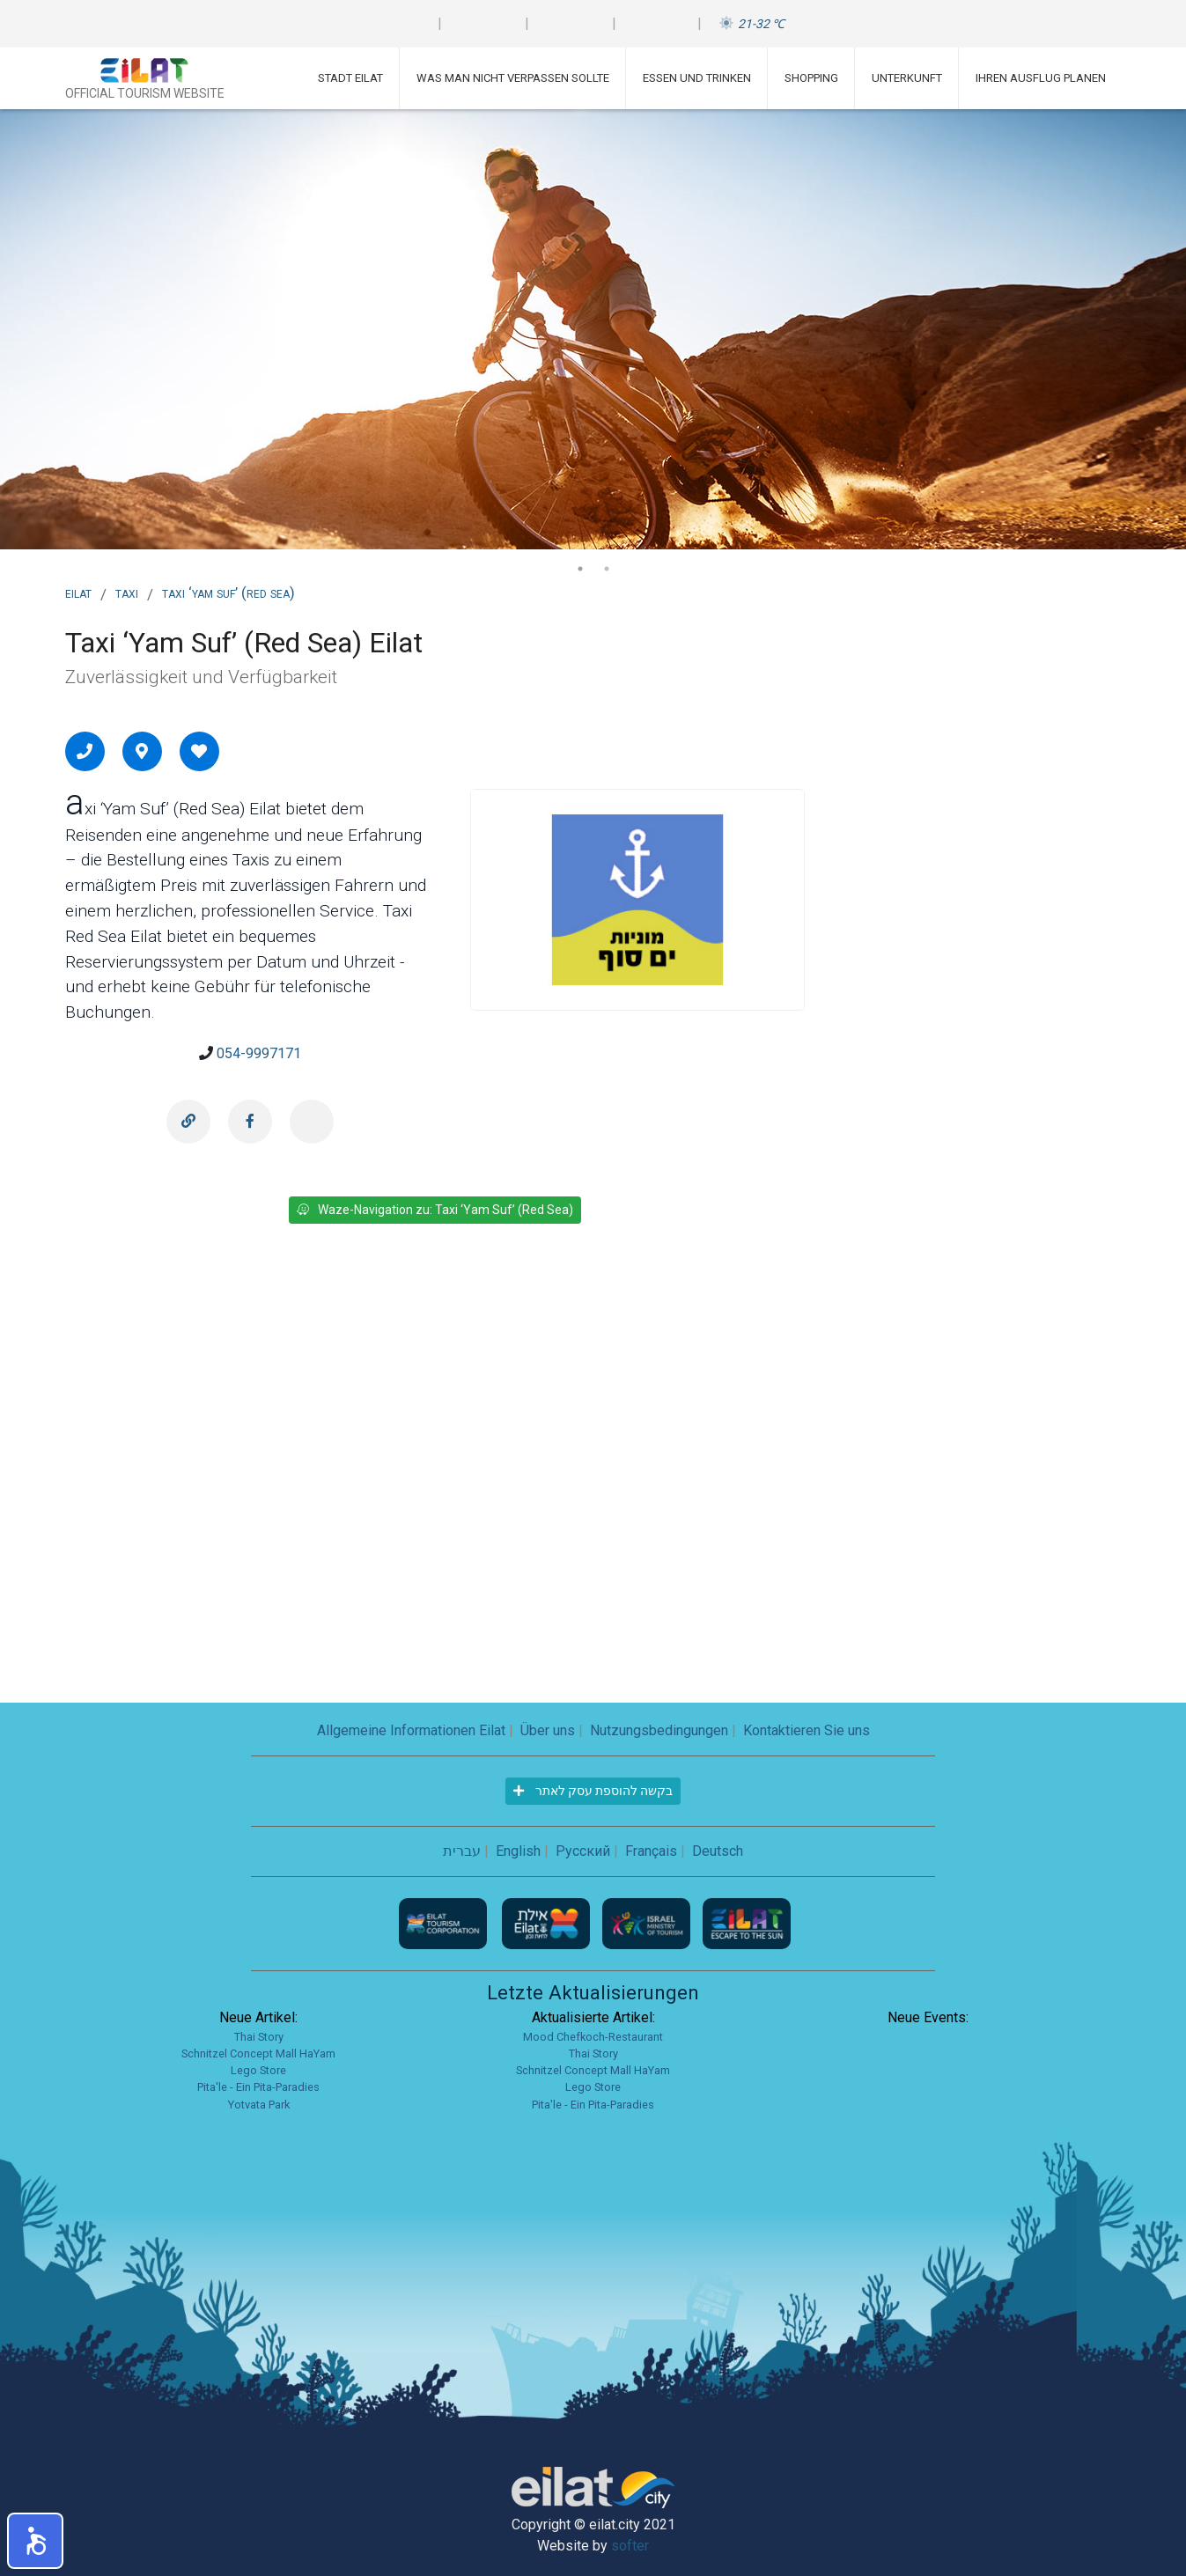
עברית (462, 1851)
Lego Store (258, 2070)
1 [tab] (580, 569)
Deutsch (717, 1851)
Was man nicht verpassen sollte (512, 78)
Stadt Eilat (350, 78)
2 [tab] (606, 569)
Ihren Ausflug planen (1041, 78)
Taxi (126, 592)
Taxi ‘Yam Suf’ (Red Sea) (228, 592)
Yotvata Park (259, 2104)
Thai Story (259, 2036)
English (518, 1851)
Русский (583, 1851)
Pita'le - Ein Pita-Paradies (258, 2087)
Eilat (78, 592)
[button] (35, 2540)
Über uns (547, 1730)
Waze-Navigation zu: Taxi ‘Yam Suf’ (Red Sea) (435, 1210)
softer (630, 2545)
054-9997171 (259, 1053)
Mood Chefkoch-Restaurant (593, 2036)
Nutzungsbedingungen (659, 1730)
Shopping (811, 78)
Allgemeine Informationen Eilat (411, 1730)
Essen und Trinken (697, 78)
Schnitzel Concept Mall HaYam (258, 2053)
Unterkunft (907, 78)
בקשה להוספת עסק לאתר (593, 1791)
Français (651, 1851)
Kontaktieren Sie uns (806, 1730)
